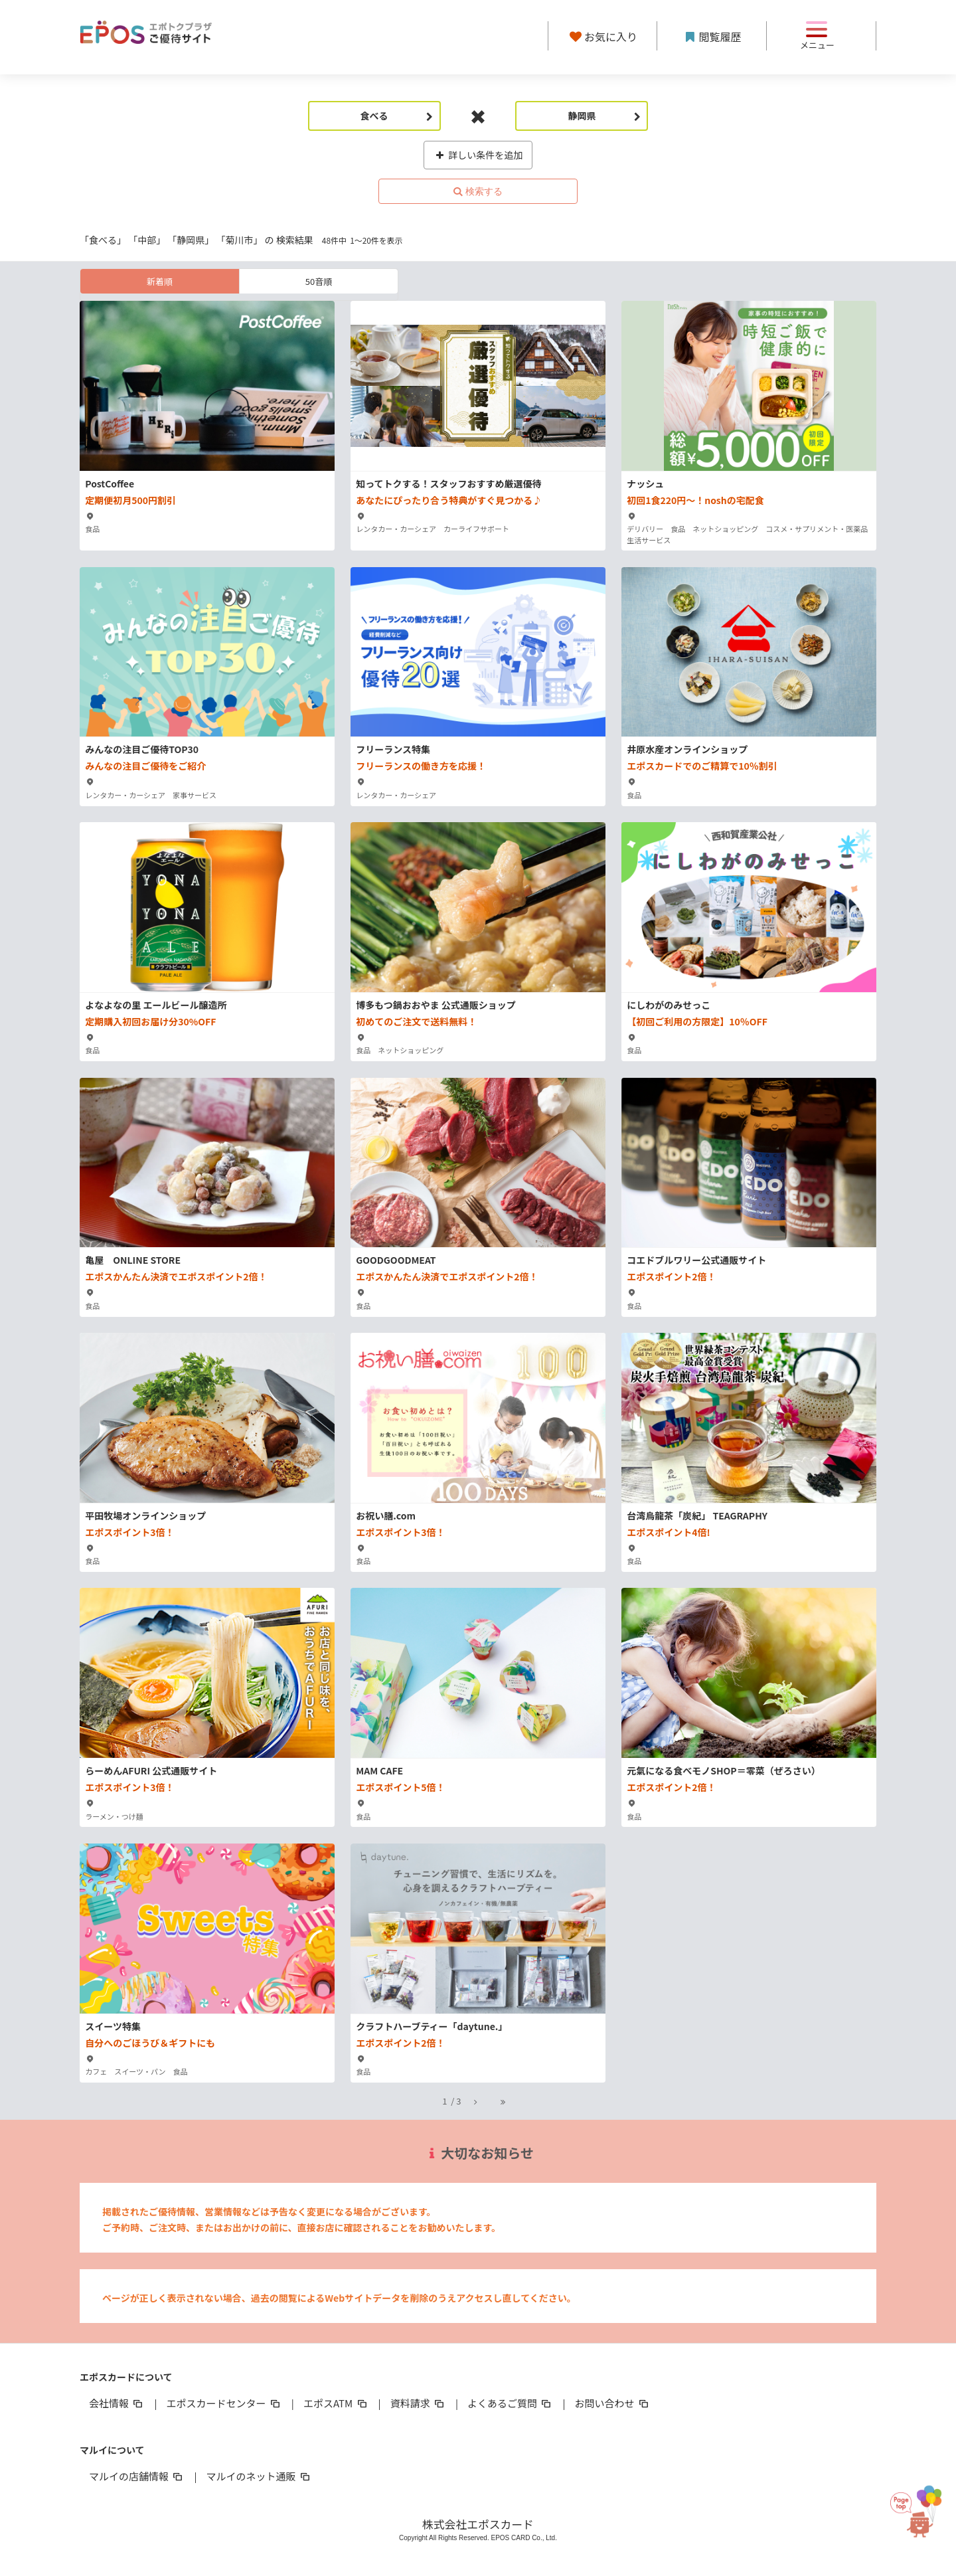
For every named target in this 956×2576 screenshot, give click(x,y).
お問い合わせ (613, 2403)
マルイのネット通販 (258, 2476)
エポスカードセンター (223, 2403)
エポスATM (336, 2403)
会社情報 (117, 2403)
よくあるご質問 (510, 2403)
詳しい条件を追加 (478, 154)
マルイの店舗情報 (137, 2476)
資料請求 (418, 2403)
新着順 (160, 281)
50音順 (318, 281)
